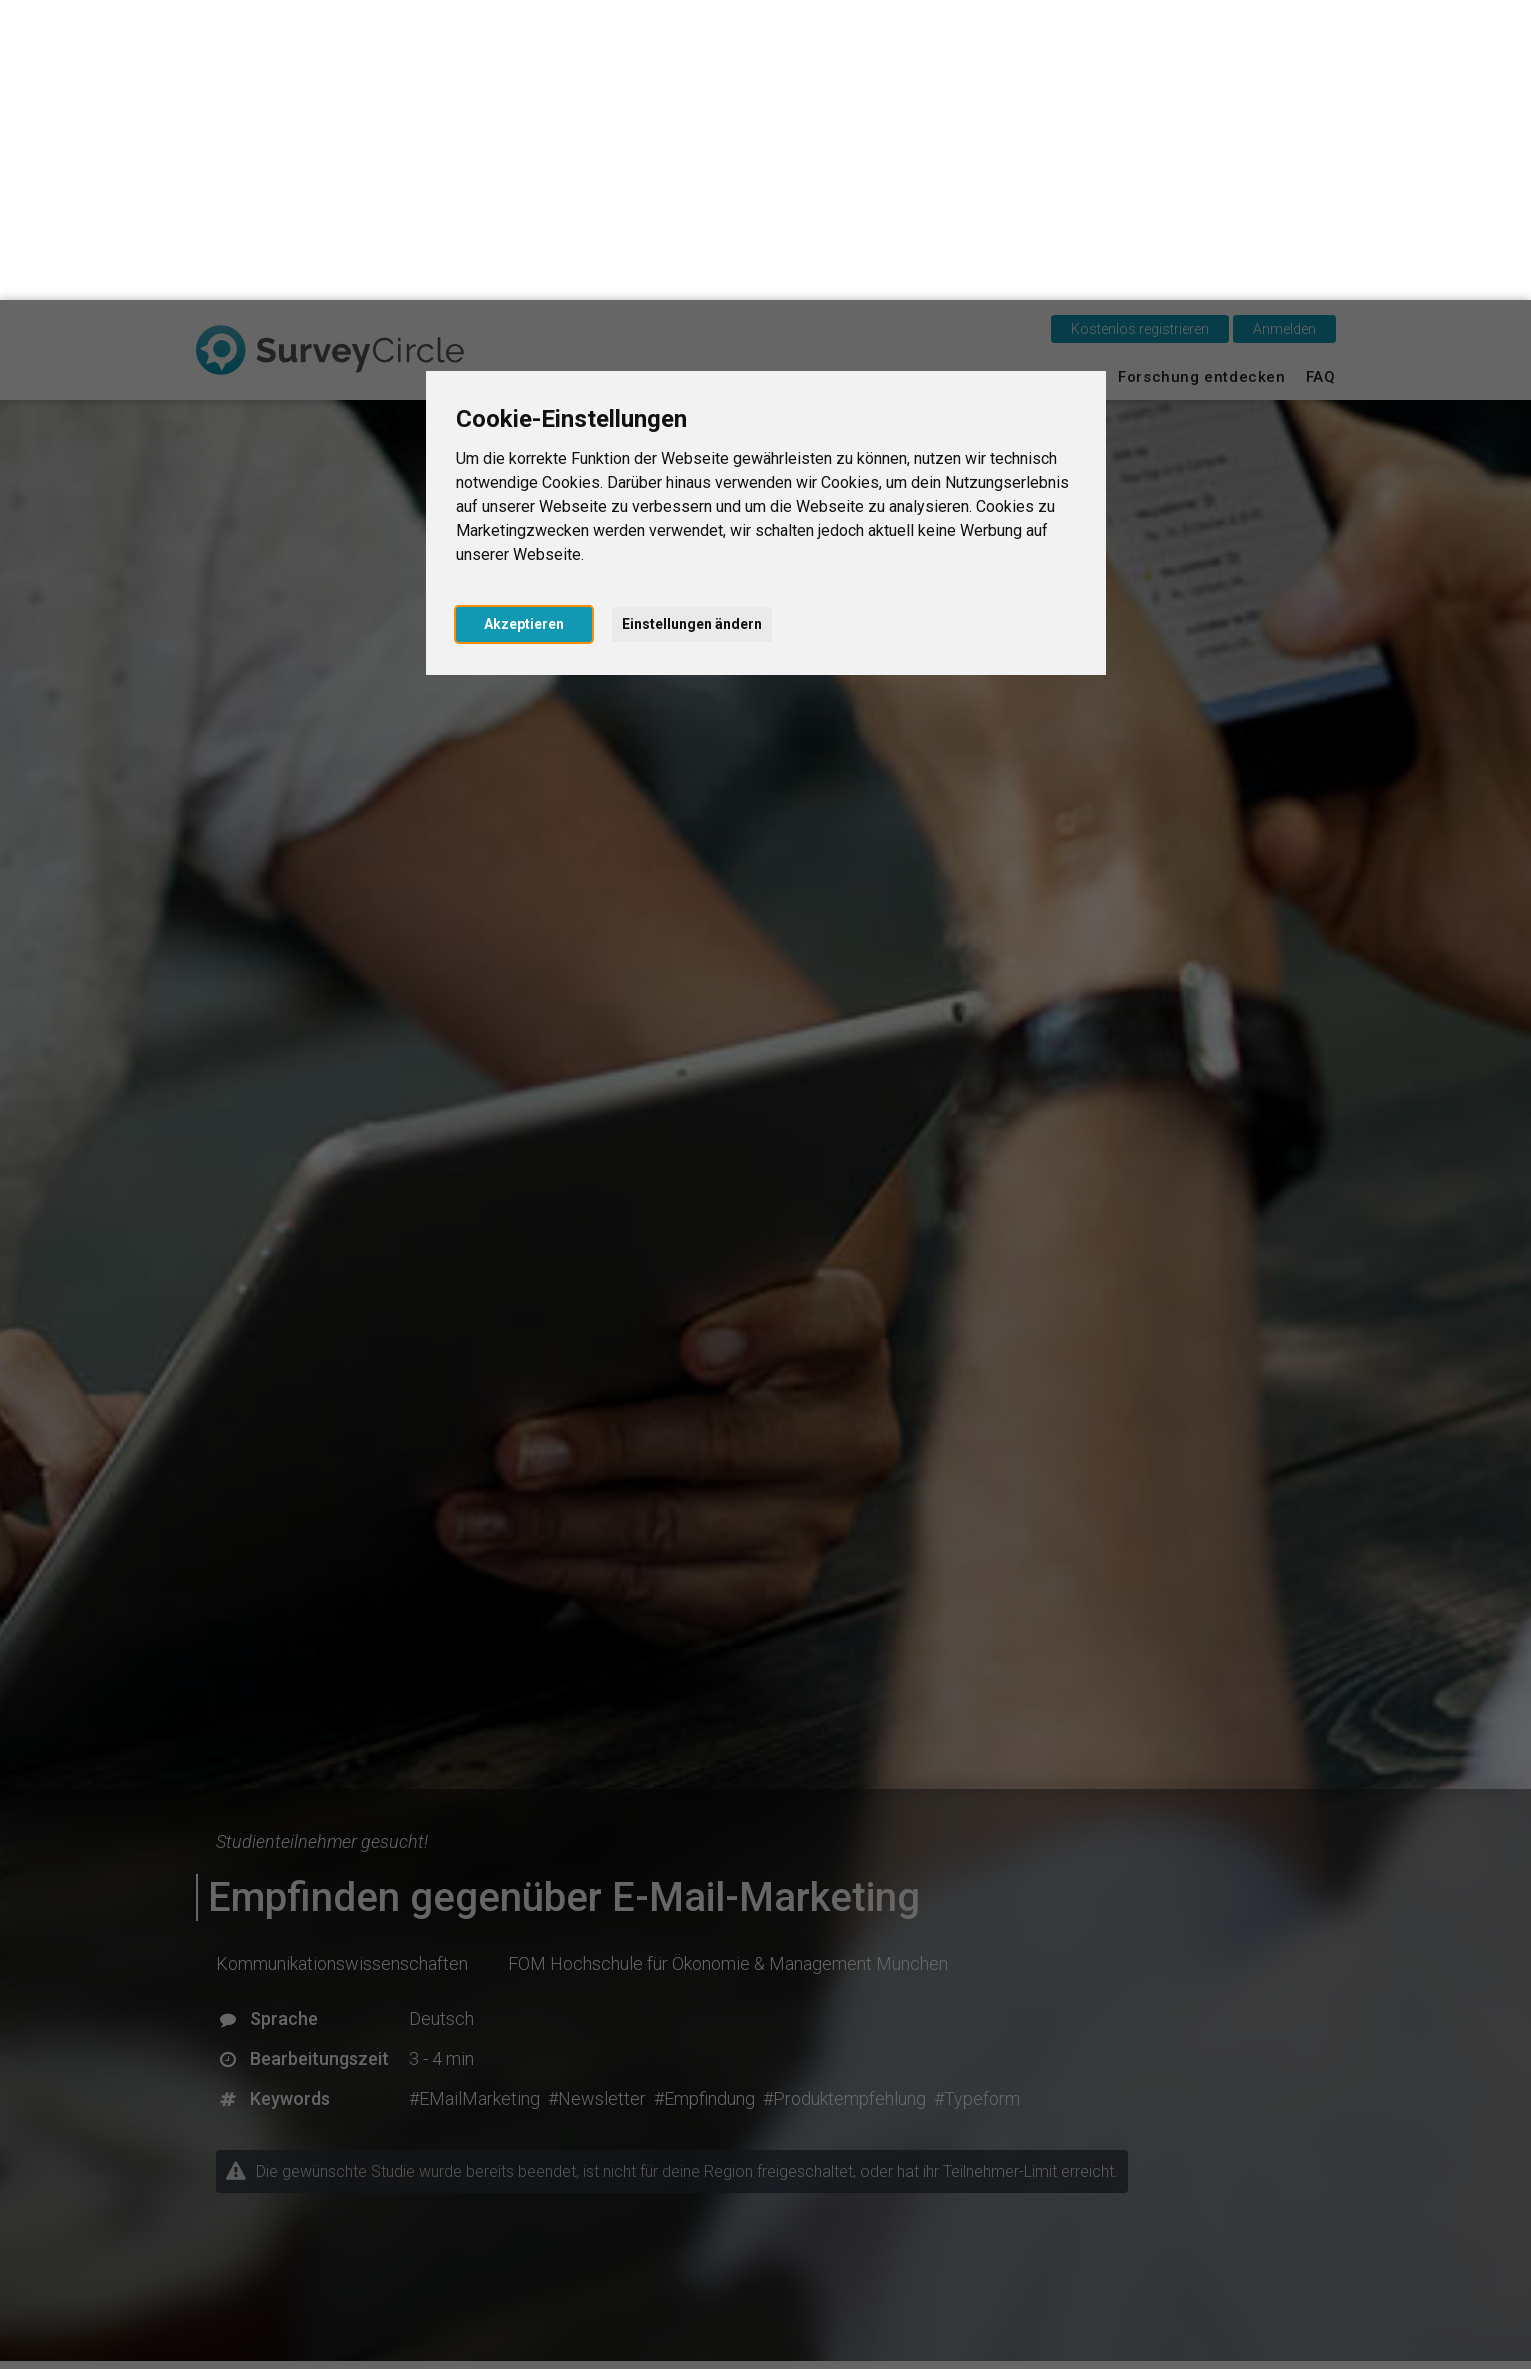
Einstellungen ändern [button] (692, 324)
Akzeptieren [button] (524, 324)
